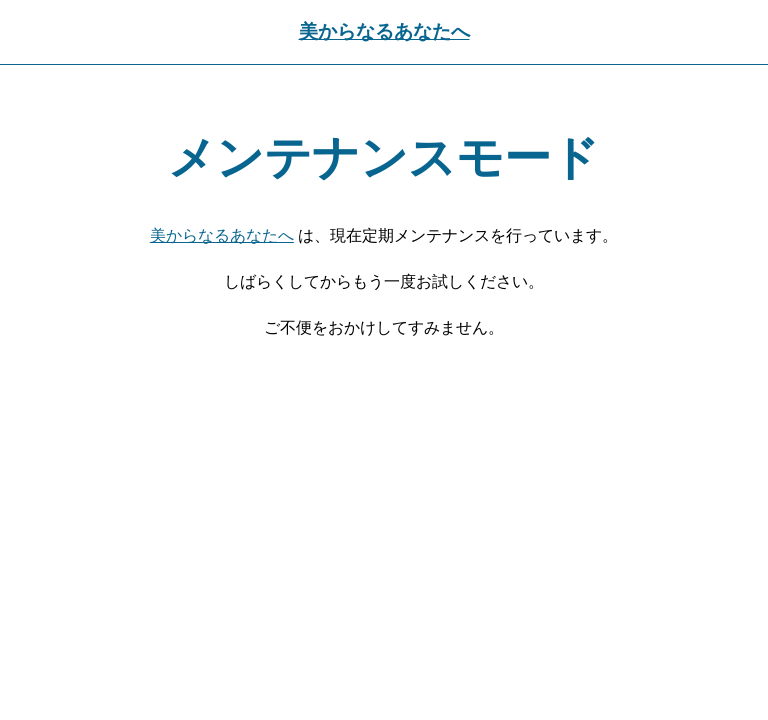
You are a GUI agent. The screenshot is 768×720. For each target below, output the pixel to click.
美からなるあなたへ (384, 31)
